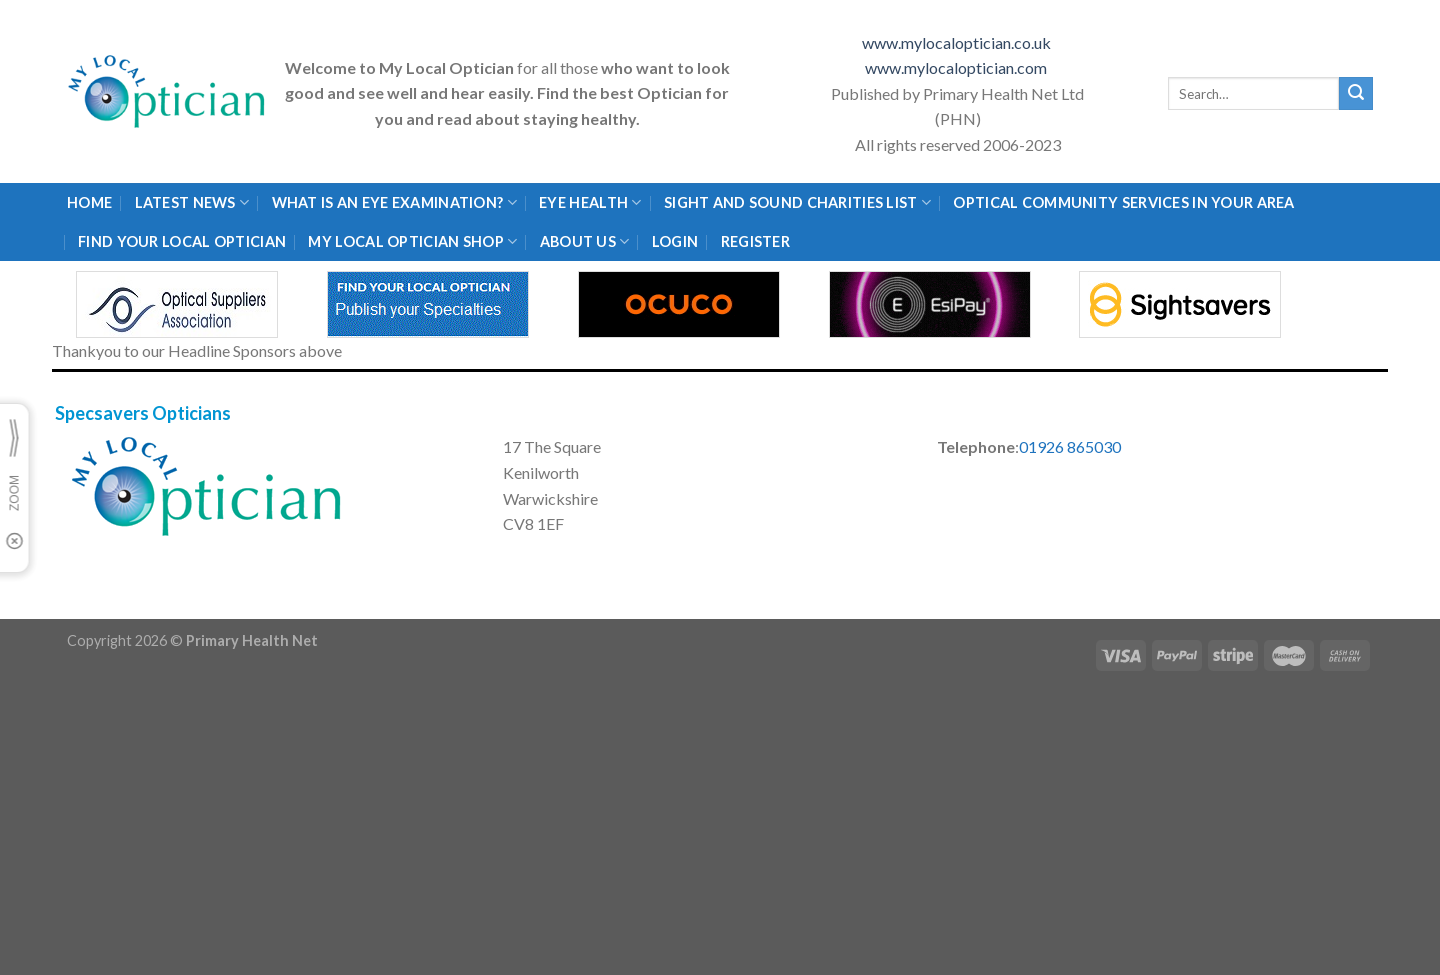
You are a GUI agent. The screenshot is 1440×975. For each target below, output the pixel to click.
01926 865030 (1070, 446)
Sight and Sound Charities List (797, 202)
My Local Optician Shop (412, 241)
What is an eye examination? (394, 202)
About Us (585, 241)
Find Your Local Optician (182, 241)
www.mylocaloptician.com (957, 67)
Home (89, 202)
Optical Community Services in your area (1123, 202)
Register (755, 241)
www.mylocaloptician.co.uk (958, 42)
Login (675, 241)
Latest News (192, 202)
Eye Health (590, 202)
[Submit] (1356, 94)
